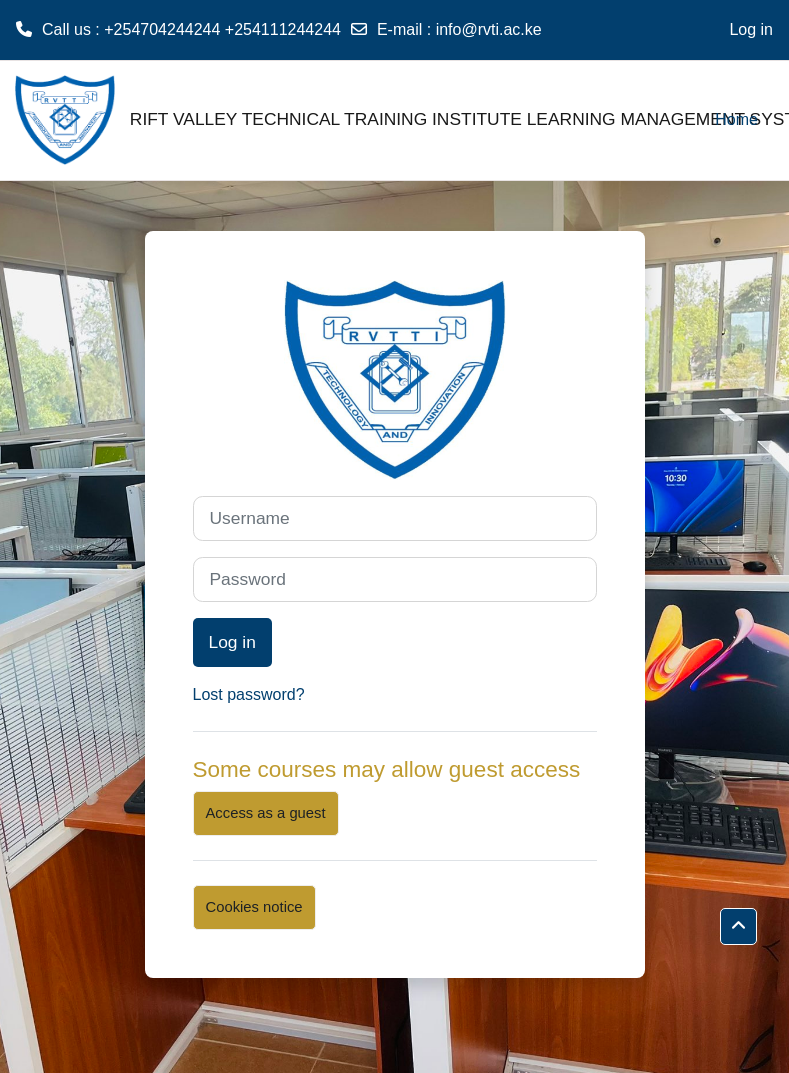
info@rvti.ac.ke (489, 29)
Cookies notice (254, 907)
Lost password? (249, 694)
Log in (751, 29)
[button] (738, 926)
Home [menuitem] (736, 119)
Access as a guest (266, 813)
